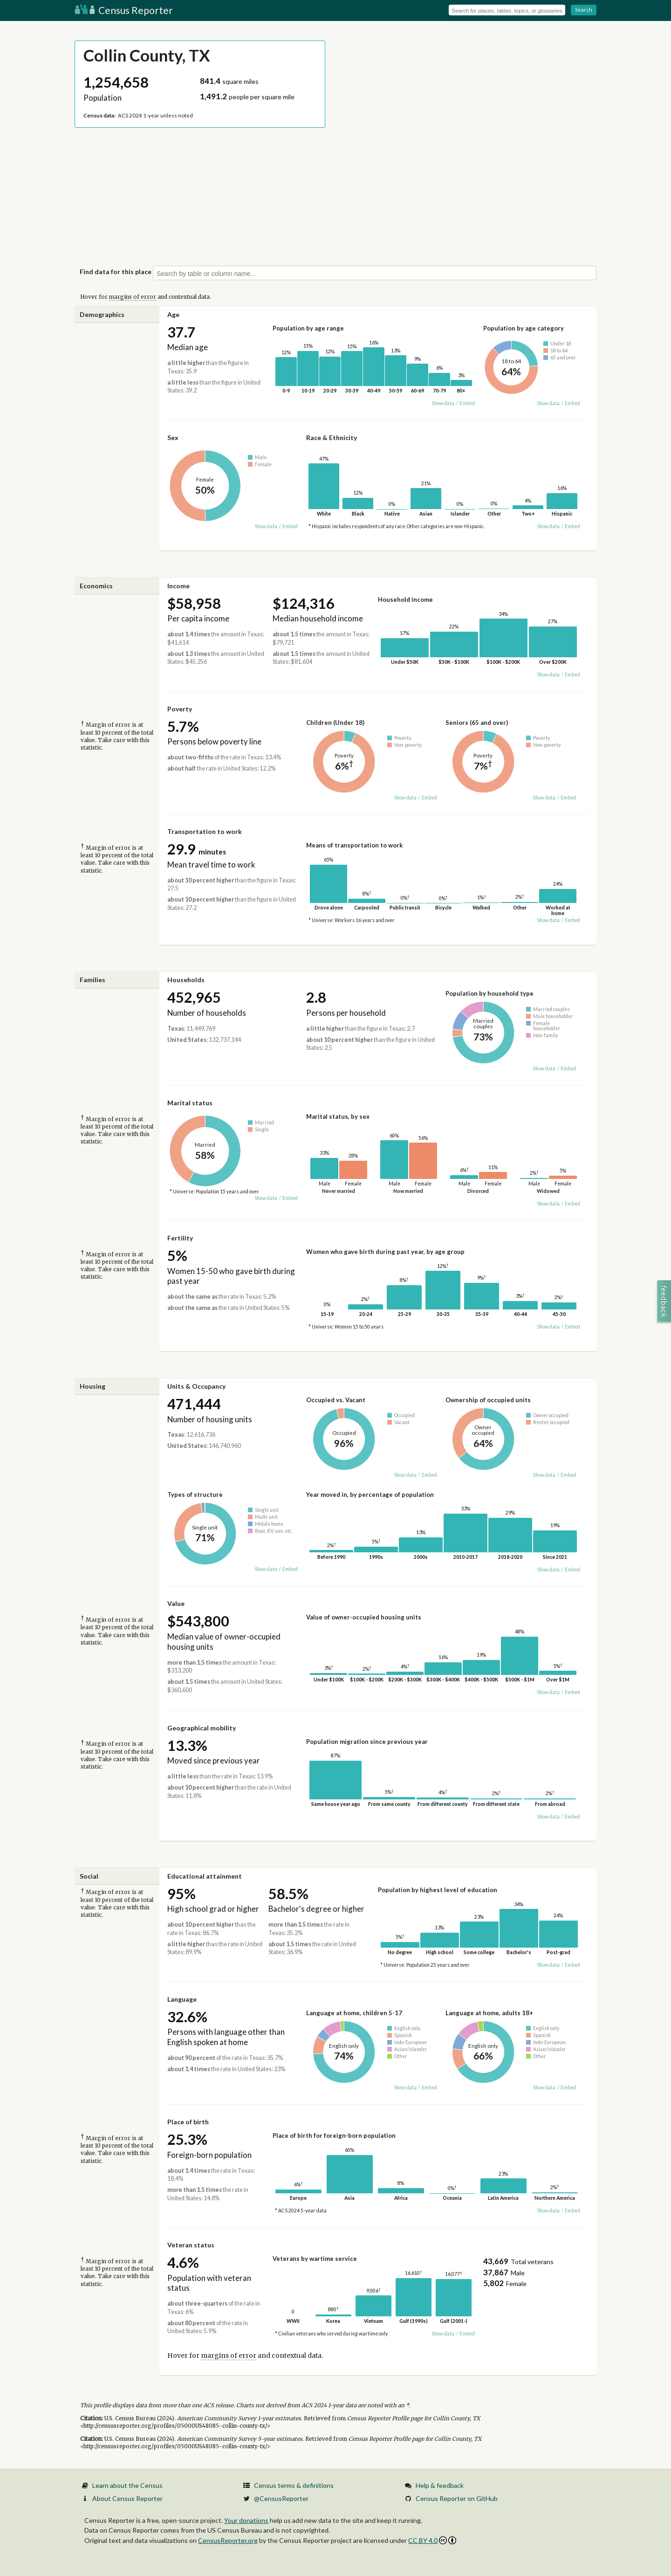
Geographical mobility (201, 1728)
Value (176, 1603)
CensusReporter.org (228, 2540)
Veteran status (190, 2245)
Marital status (189, 1103)
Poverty (179, 709)
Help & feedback (440, 2485)
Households (186, 980)
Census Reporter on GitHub (457, 2498)
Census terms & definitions (294, 2485)
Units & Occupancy (196, 1386)
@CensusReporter (281, 2498)
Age (173, 314)
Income (178, 586)
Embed (467, 403)
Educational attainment (204, 1876)
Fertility (180, 1238)
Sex (172, 437)
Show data (442, 403)
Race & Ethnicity (331, 437)
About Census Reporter (127, 2498)
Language (182, 1999)
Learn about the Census (127, 2485)
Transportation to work (204, 831)
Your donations (246, 2520)
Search (583, 10)
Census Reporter (124, 10)
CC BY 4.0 (432, 2540)
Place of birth (188, 2122)
